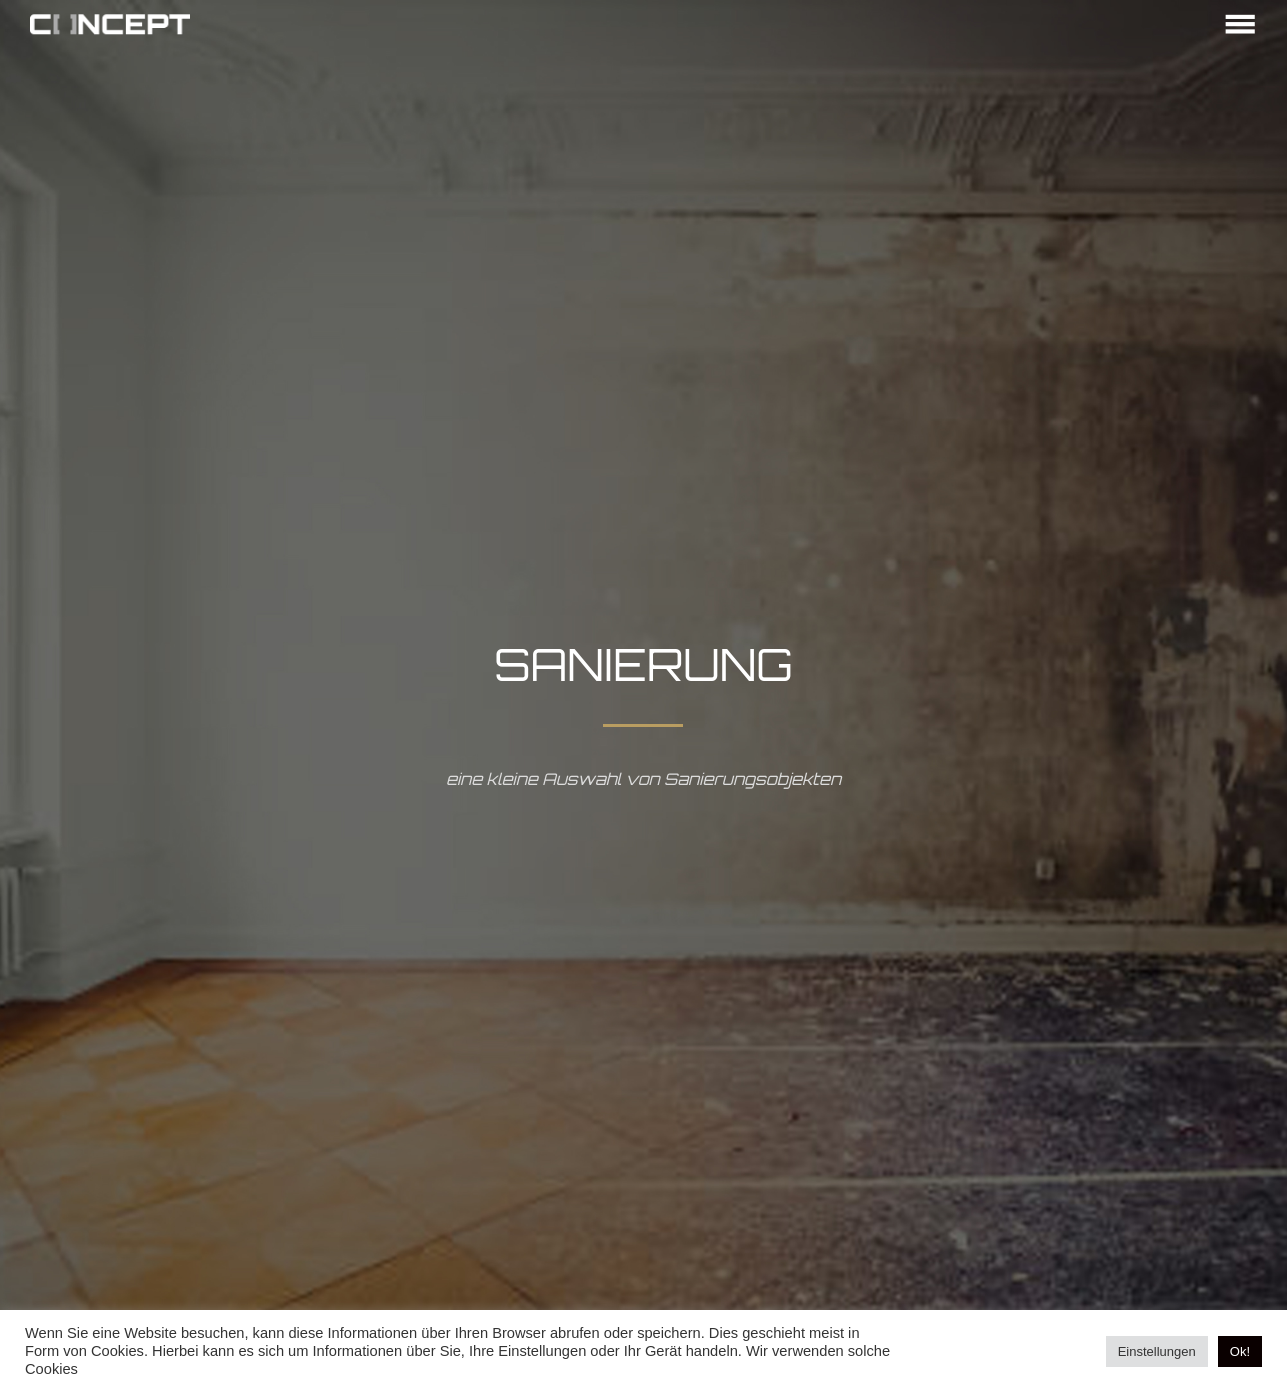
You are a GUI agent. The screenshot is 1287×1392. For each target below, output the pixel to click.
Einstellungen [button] (1157, 1351)
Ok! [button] (1240, 1351)
